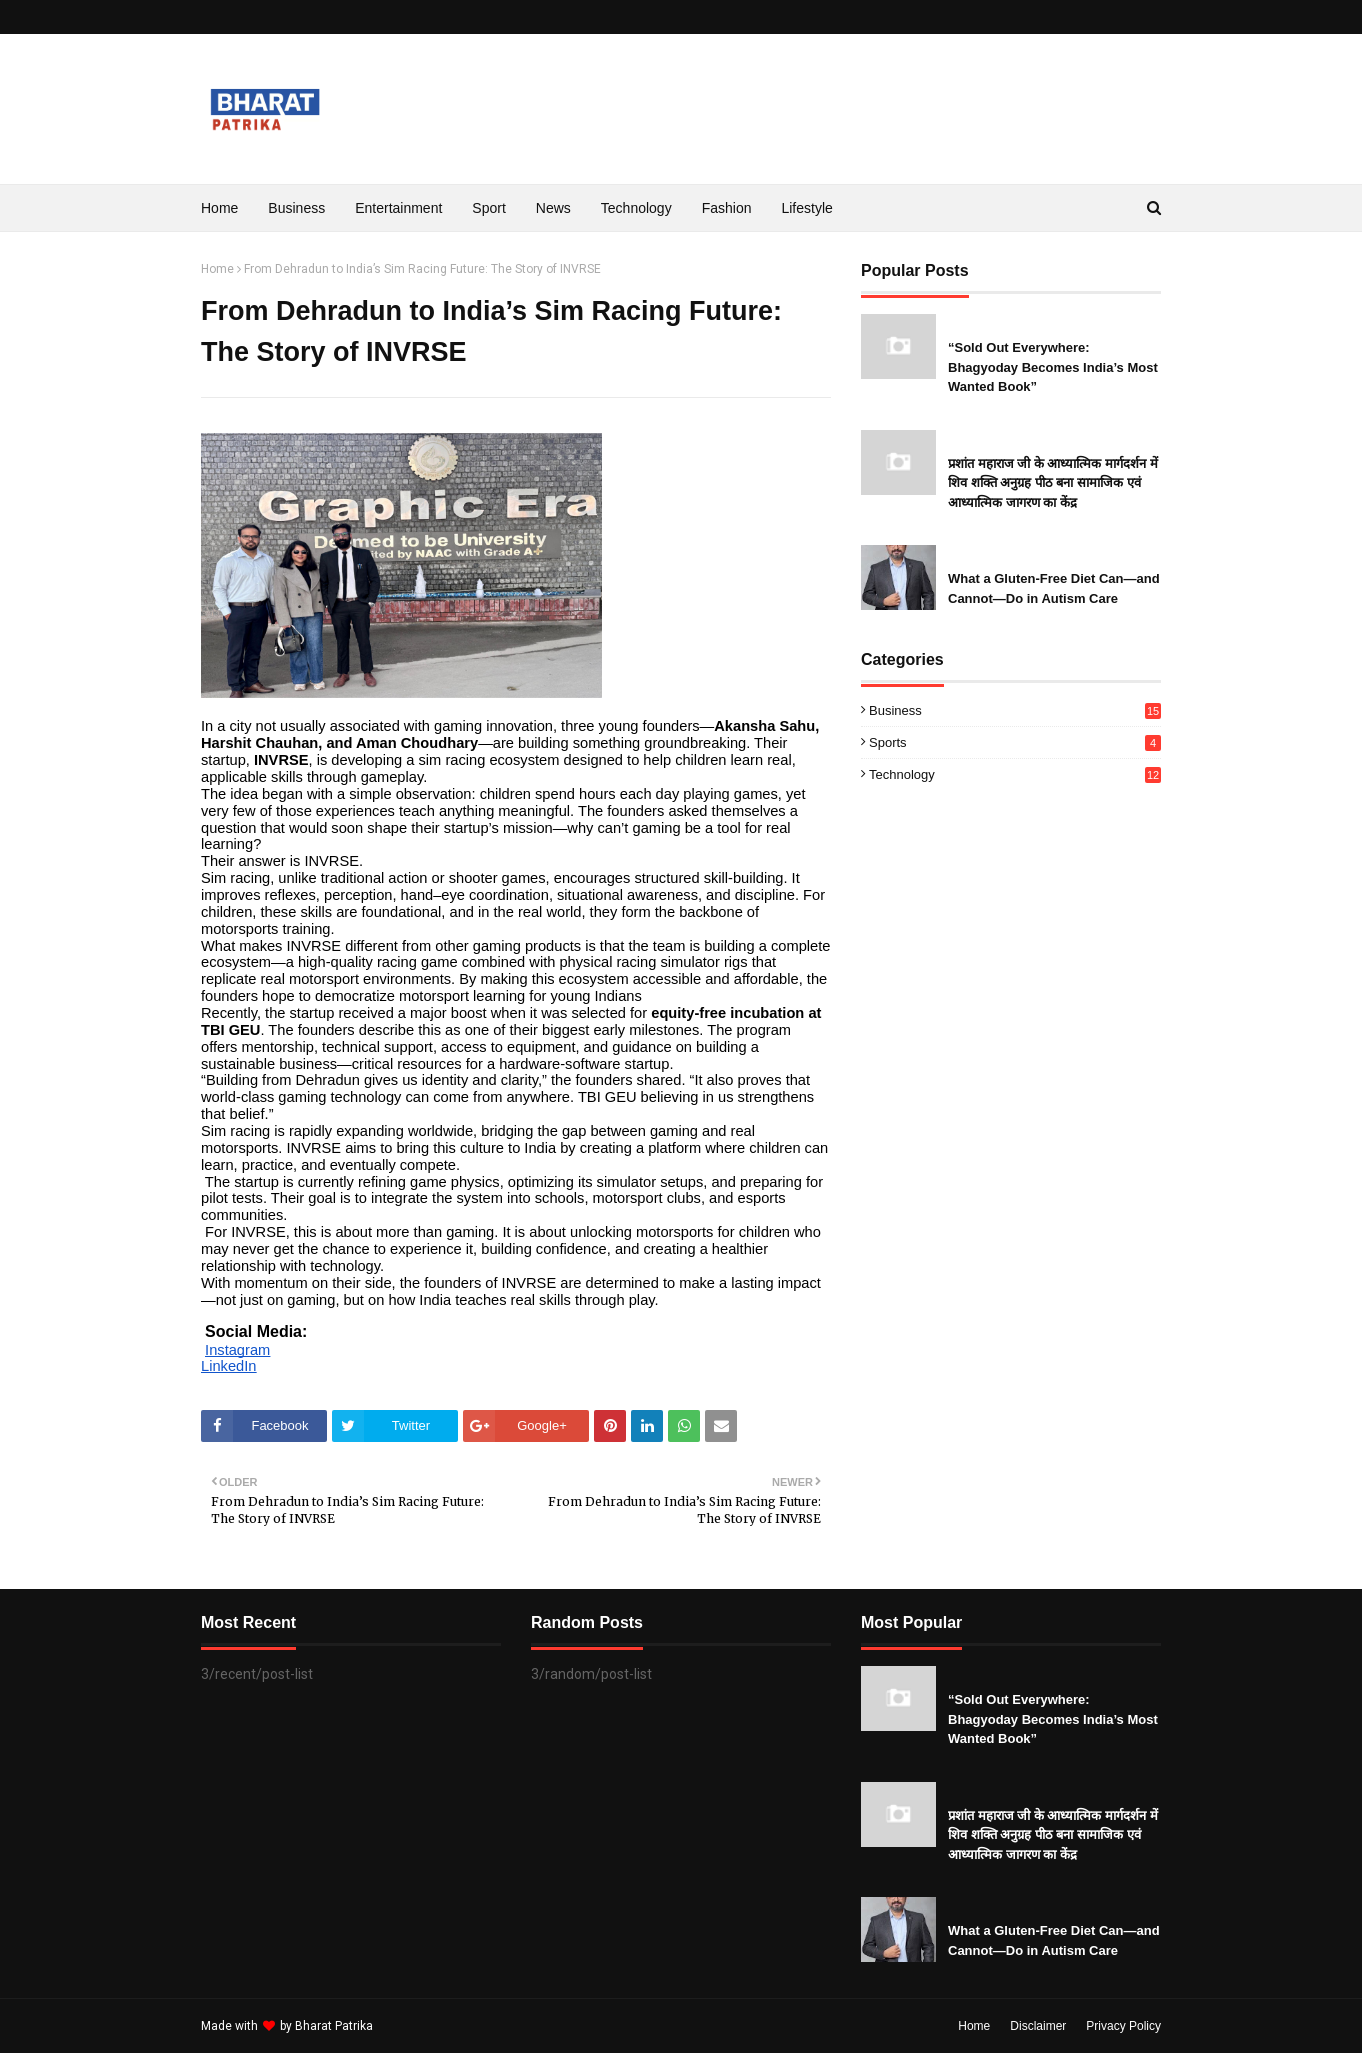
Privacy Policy (1123, 2026)
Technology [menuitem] (636, 208)
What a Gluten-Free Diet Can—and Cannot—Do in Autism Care (1054, 588)
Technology (1015, 774)
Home (217, 269)
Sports (1015, 742)
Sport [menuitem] (488, 208)
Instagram (237, 1350)
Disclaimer (1038, 2026)
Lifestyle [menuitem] (806, 208)
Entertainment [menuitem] (398, 208)
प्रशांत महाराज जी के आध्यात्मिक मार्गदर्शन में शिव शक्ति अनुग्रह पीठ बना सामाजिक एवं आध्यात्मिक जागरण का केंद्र (1053, 483)
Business (1015, 710)
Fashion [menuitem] (727, 208)
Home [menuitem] (219, 208)
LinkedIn (228, 1366)
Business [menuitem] (296, 208)
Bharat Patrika (334, 2026)
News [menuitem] (553, 208)
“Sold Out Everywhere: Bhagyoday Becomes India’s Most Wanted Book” (1053, 367)
